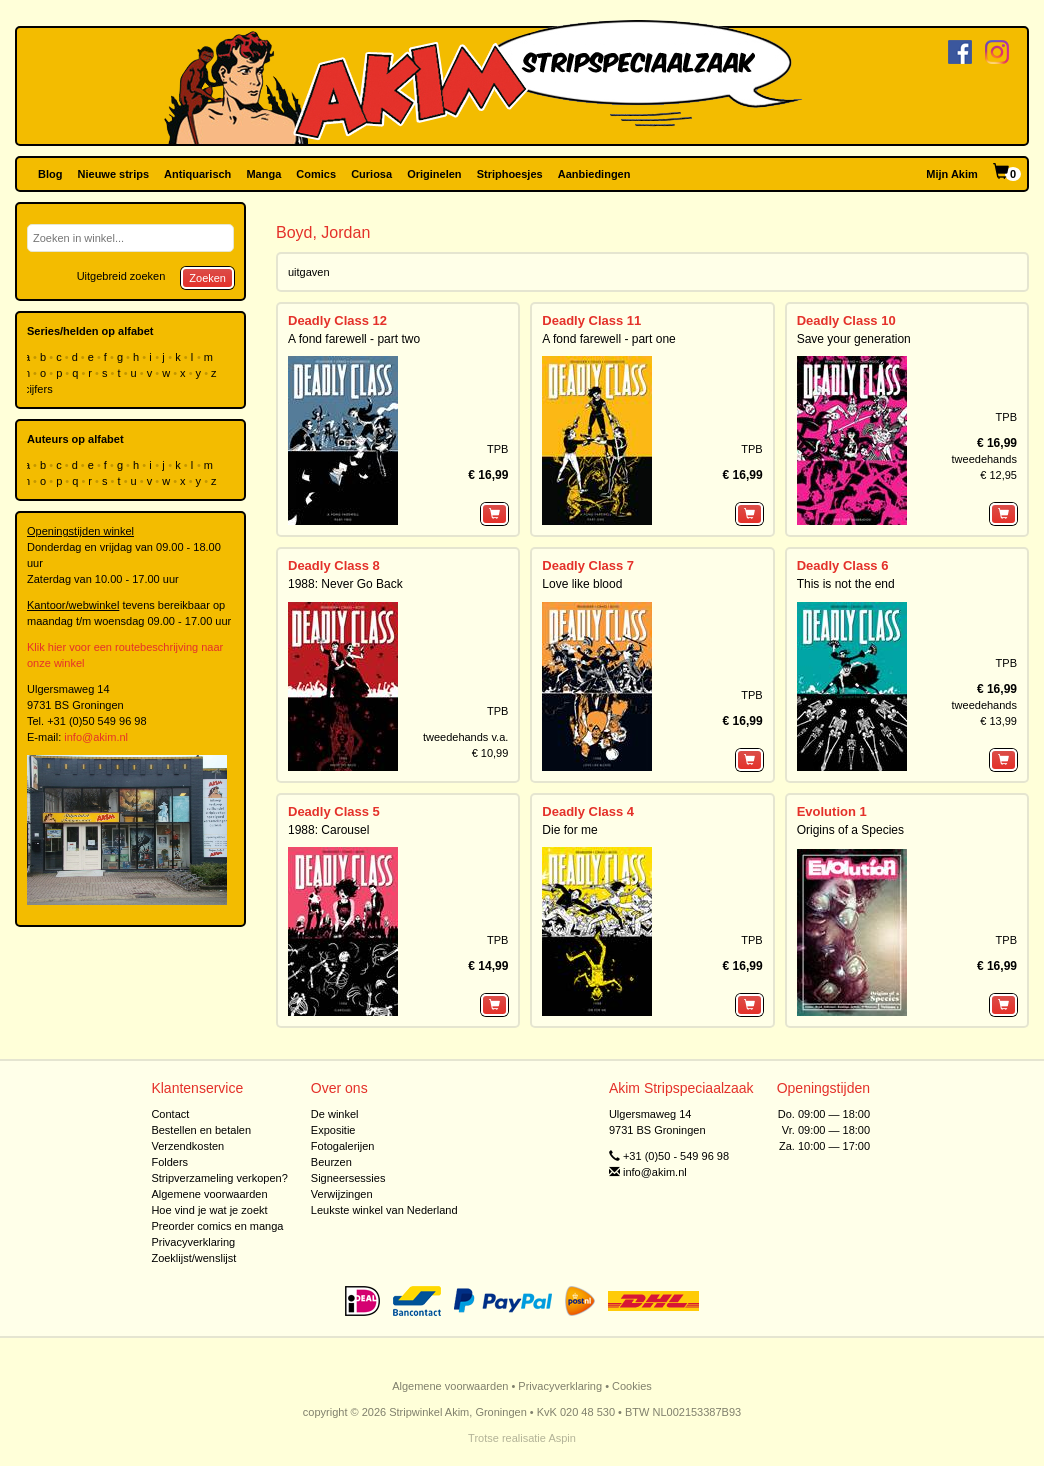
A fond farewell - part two (354, 339)
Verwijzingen (342, 1194)
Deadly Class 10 (846, 320)
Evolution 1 (832, 811)
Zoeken (207, 278)
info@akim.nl (96, 737)
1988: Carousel (328, 830)
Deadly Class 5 (334, 811)
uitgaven (309, 272)
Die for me (569, 830)
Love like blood (582, 584)
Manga (263, 174)
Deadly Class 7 (588, 565)
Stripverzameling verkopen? (219, 1178)
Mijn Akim (952, 174)
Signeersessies (348, 1178)
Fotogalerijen (343, 1146)
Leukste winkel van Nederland (384, 1210)
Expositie (333, 1130)
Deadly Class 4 (588, 811)
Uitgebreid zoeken (121, 276)
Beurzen (331, 1162)
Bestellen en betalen (201, 1130)
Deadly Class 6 (843, 565)
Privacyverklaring (193, 1242)
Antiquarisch (197, 174)
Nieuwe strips (114, 174)
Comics (316, 174)
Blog (50, 174)
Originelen (434, 174)
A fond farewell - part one (608, 339)
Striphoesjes (510, 174)
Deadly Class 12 (337, 320)
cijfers (40, 389)
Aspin (562, 1438)
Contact (170, 1114)
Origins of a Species (850, 830)
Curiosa (371, 174)
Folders (169, 1162)
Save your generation (854, 339)
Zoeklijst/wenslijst (193, 1258)
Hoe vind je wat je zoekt (209, 1210)
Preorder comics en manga (217, 1226)
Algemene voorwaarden (209, 1194)
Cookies (632, 1386)
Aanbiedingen (594, 174)
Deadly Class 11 (591, 320)
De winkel (335, 1114)
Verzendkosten (187, 1146)
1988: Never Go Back (345, 584)
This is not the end (846, 584)
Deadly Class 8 (334, 565)
